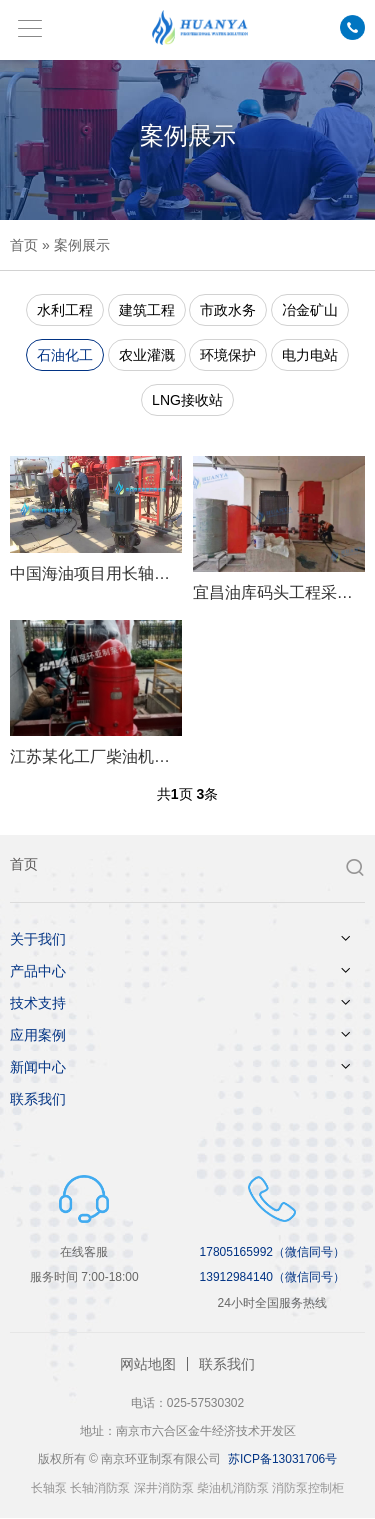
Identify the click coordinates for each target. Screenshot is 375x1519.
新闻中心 (38, 1067)
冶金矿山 (310, 310)
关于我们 (38, 939)
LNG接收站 (187, 400)
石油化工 (65, 355)
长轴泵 (49, 1488)
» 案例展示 (74, 245)
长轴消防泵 (100, 1488)
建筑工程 (147, 310)
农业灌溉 (147, 355)
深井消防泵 (164, 1488)
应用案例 (38, 1035)
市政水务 (228, 310)
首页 (24, 245)
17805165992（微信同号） (272, 1252)
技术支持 (38, 1003)
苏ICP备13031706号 (282, 1459)
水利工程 (65, 310)
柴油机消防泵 (233, 1488)
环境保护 (228, 355)
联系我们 (38, 1099)
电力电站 (310, 355)
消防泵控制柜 (308, 1488)
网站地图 (148, 1364)
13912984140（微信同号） (272, 1277)
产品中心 (38, 971)
